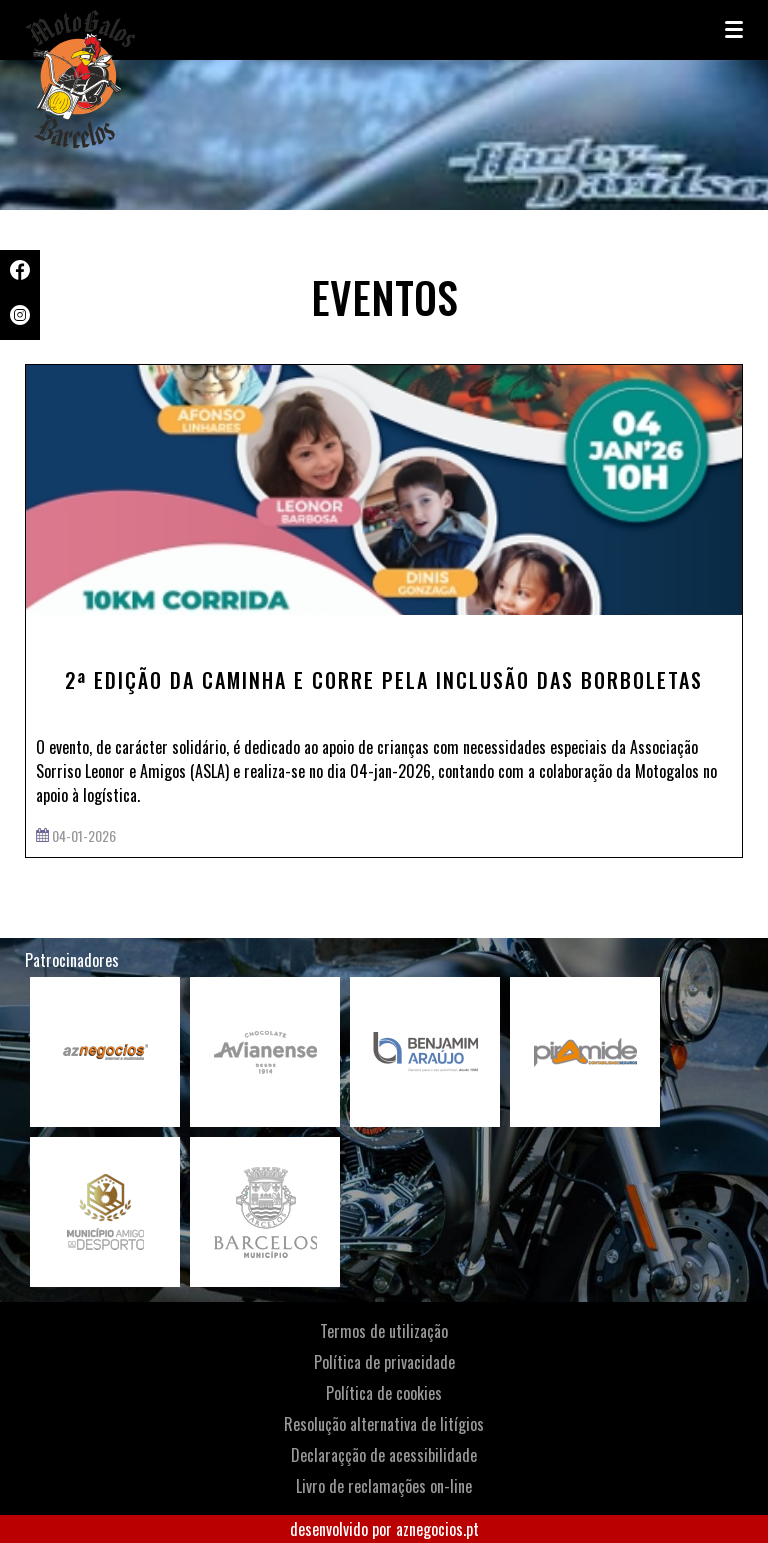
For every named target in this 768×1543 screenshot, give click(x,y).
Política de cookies (384, 1393)
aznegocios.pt (437, 1529)
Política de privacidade (384, 1362)
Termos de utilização (384, 1331)
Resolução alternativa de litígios (384, 1424)
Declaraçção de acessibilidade (384, 1455)
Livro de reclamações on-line (384, 1486)
